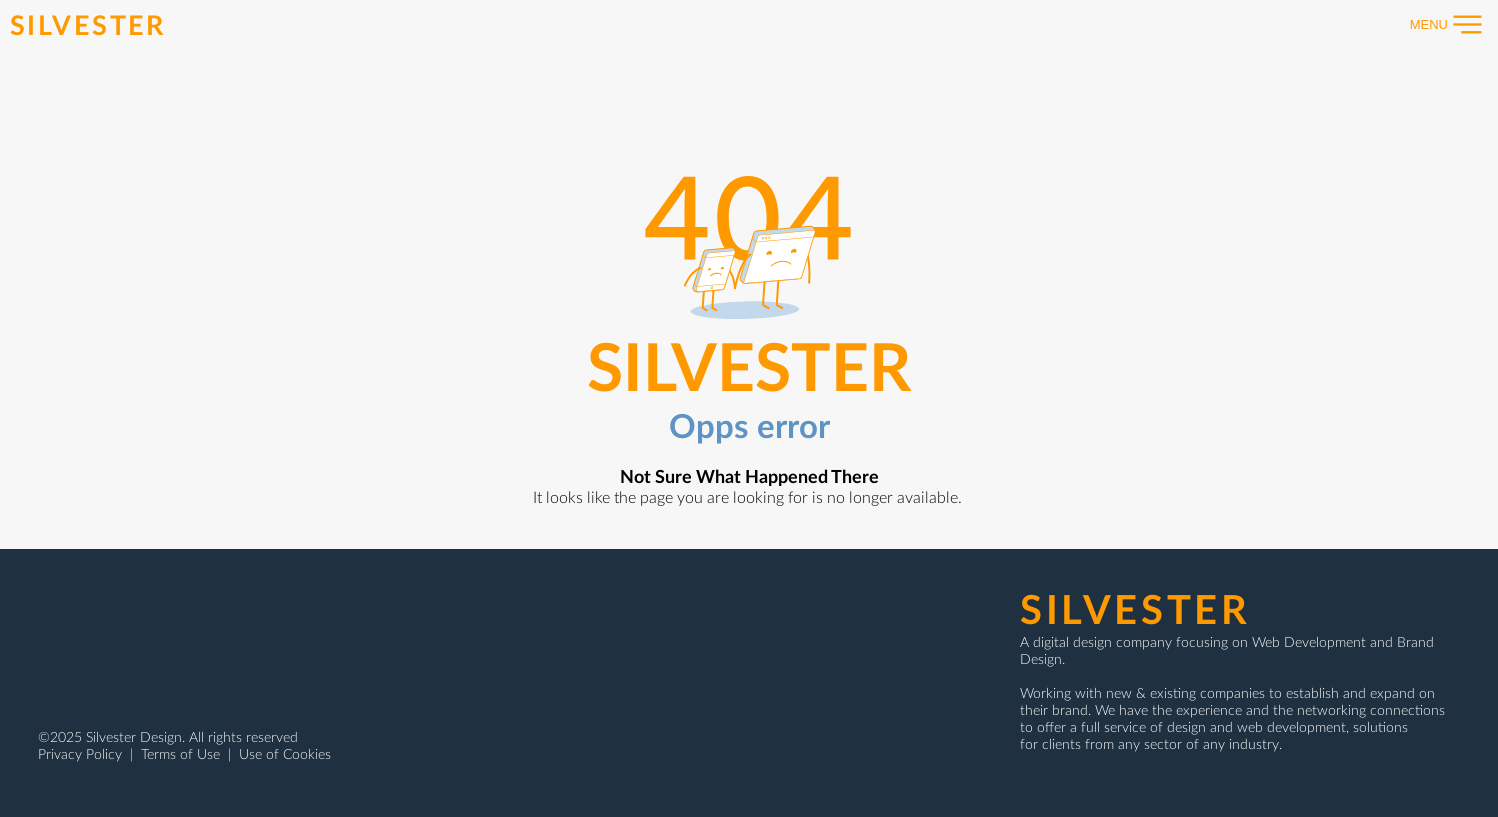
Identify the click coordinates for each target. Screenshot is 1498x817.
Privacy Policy (82, 753)
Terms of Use (180, 753)
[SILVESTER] (90, 24)
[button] (1436, 24)
